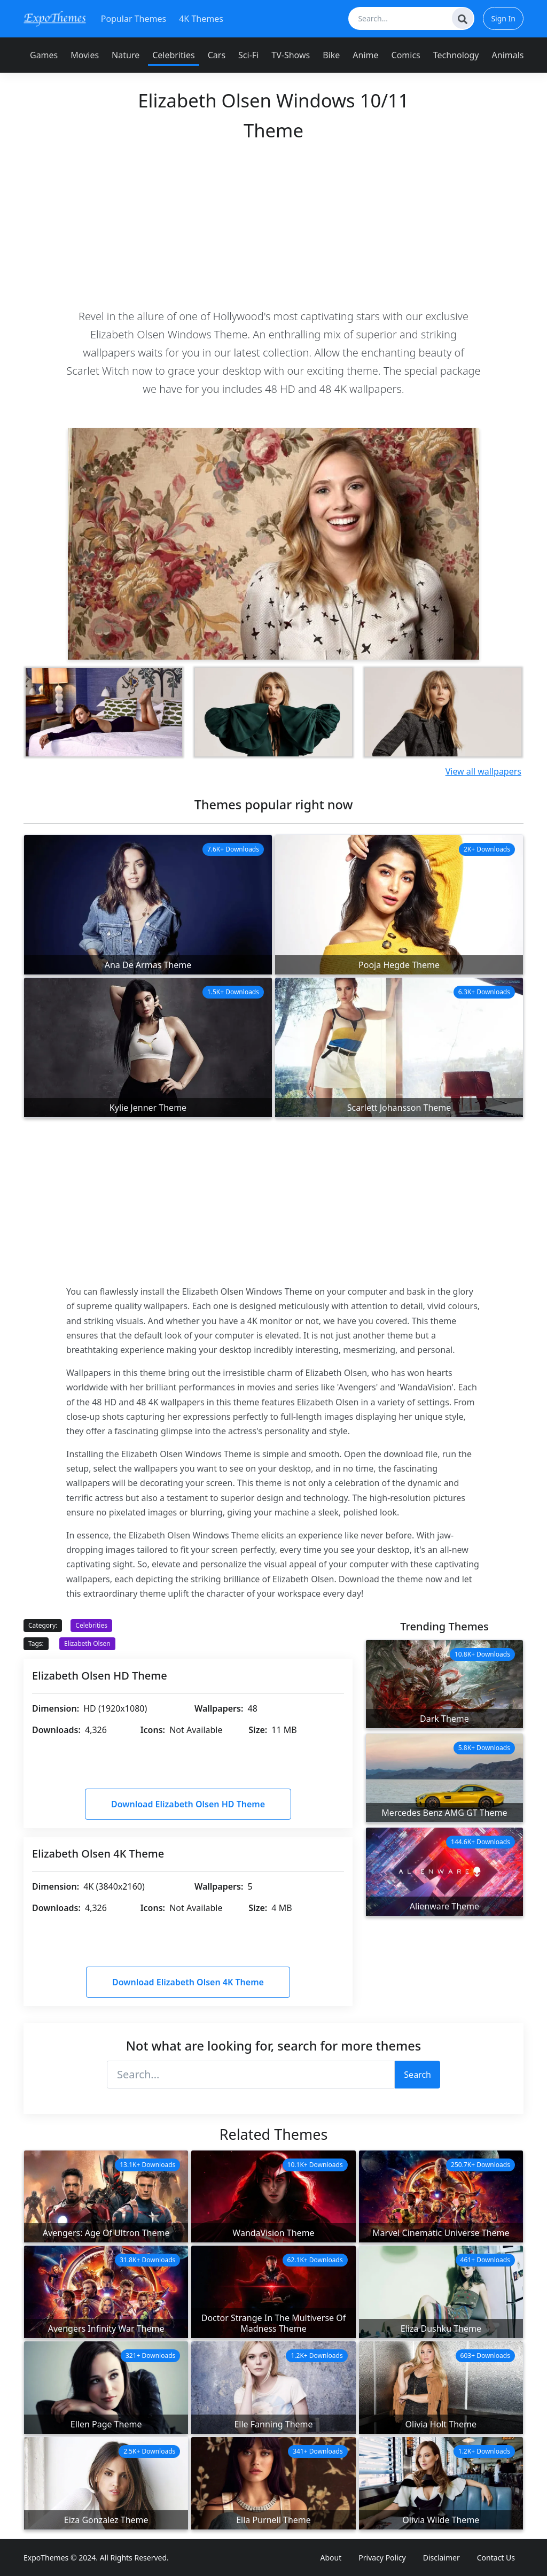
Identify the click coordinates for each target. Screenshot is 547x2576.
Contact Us (496, 2557)
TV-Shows (290, 55)
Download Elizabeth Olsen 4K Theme (188, 1982)
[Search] (462, 18)
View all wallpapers (483, 771)
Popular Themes (133, 19)
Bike (331, 55)
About (331, 2557)
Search (417, 2074)
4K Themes (201, 19)
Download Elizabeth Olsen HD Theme (188, 1804)
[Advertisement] (273, 224)
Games (44, 55)
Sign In (503, 18)
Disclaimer (441, 2557)
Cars (216, 55)
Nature (125, 55)
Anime (365, 55)
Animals (508, 55)
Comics (406, 55)
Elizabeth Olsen (87, 1643)
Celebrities (173, 55)
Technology (456, 55)
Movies (85, 55)
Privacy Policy (381, 2557)
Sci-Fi (248, 55)
